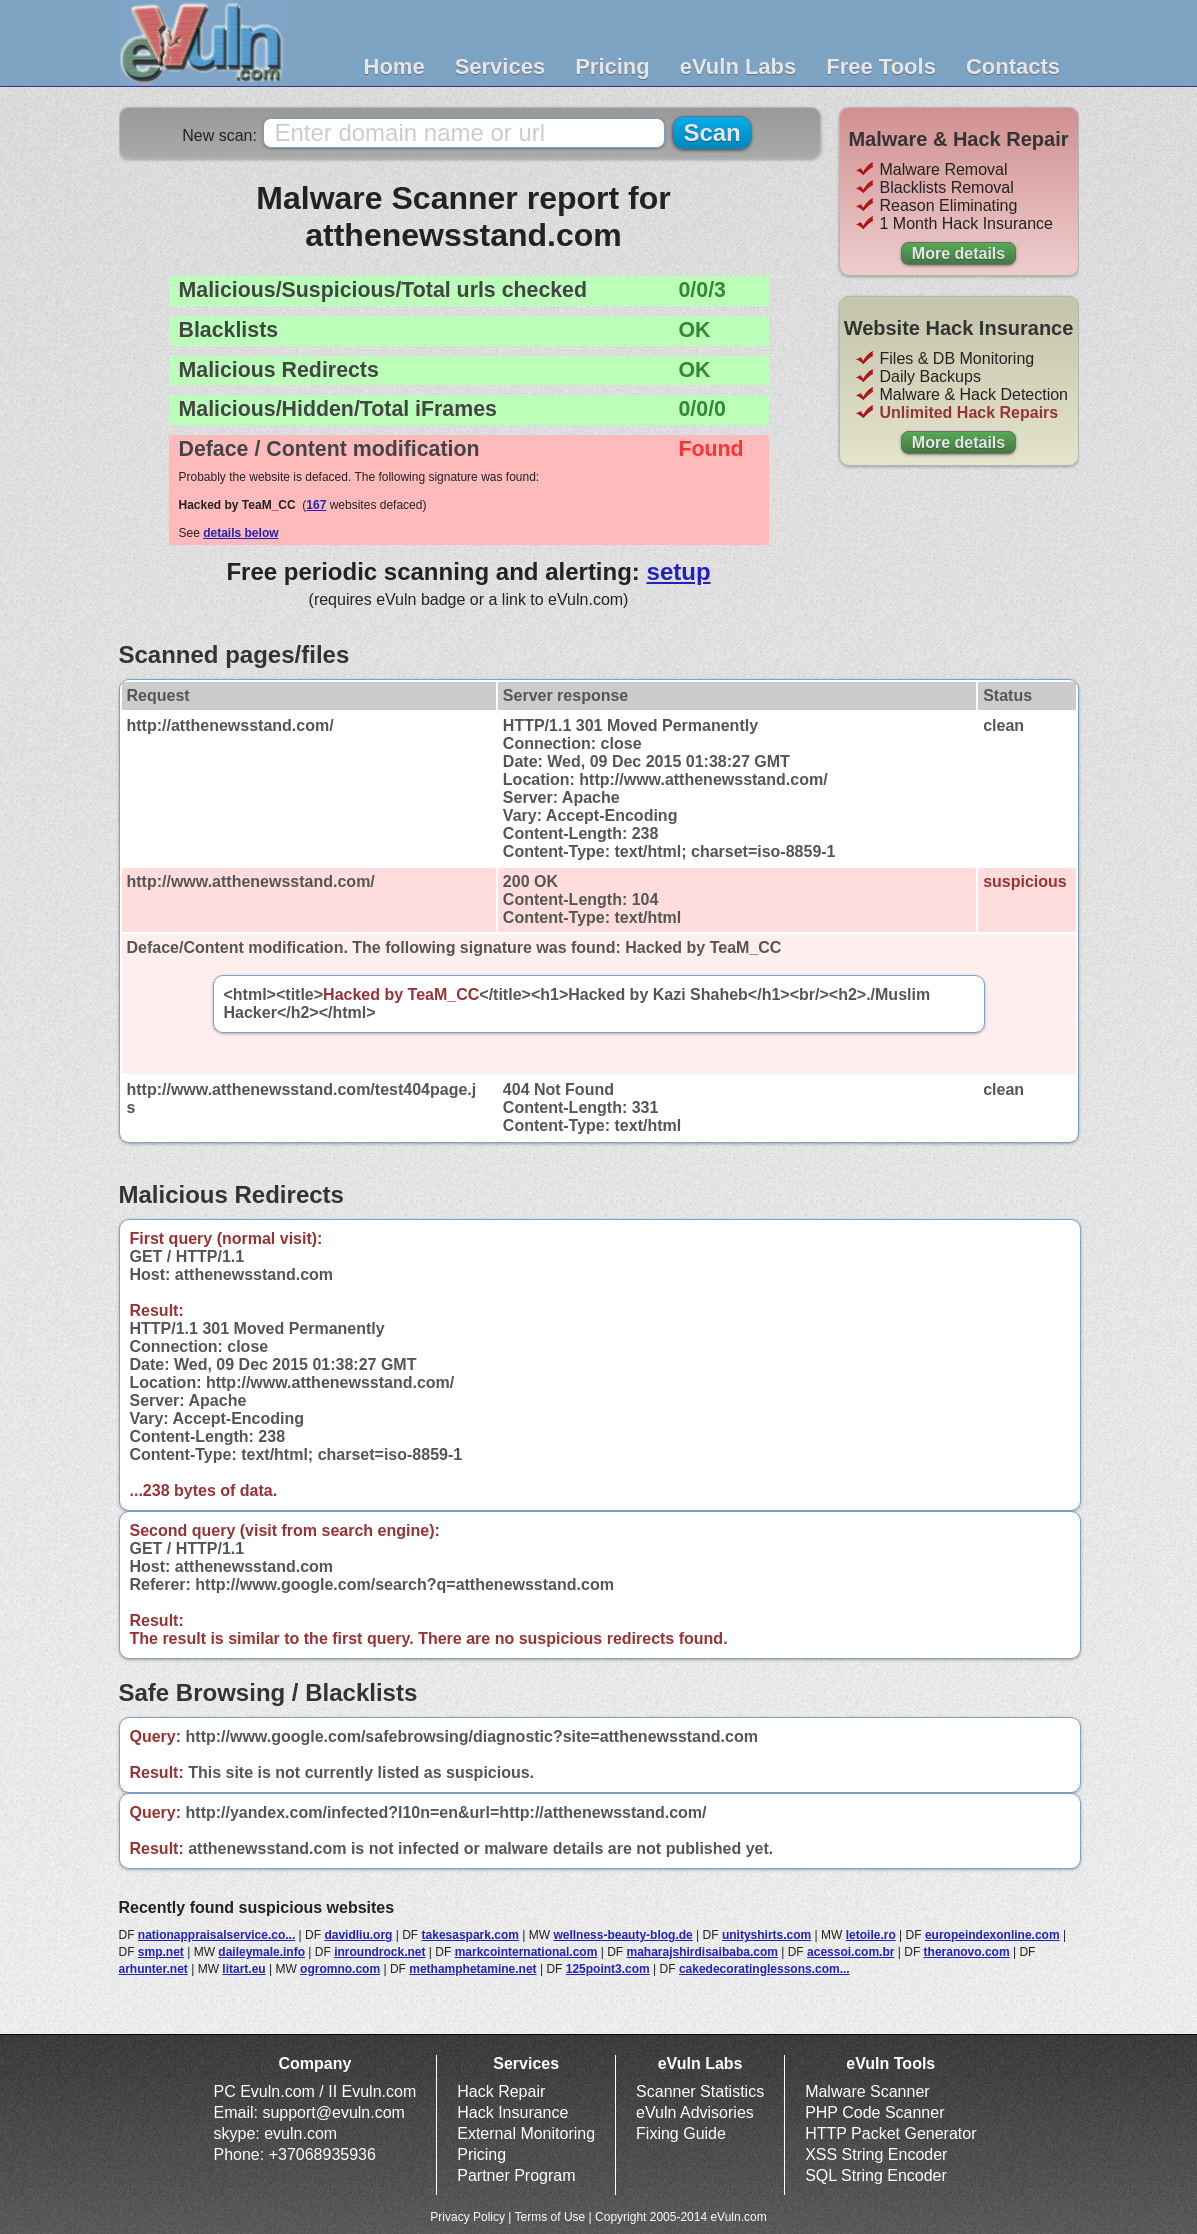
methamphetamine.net (472, 1969)
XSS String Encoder (876, 2154)
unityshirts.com (766, 1935)
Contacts (1013, 66)
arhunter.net (153, 1969)
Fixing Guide (681, 2133)
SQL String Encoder (876, 2175)
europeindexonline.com (992, 1935)
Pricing (612, 66)
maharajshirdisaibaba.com (702, 1952)
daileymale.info (261, 1952)
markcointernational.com (526, 1952)
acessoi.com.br (850, 1952)
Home (394, 66)
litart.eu (243, 1969)
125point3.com (608, 1969)
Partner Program (516, 2175)
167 (316, 505)
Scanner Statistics (700, 2091)
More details (958, 253)
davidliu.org (358, 1935)
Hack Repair (501, 2091)
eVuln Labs (738, 66)
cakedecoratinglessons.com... (764, 1969)
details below (240, 533)
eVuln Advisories (695, 2112)
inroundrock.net (379, 1952)
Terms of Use (550, 2217)
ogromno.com (340, 1969)
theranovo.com (967, 1952)
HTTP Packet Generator (890, 2133)
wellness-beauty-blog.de (622, 1935)
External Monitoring (526, 2133)
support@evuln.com (333, 2112)
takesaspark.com (470, 1935)
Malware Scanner (867, 2091)
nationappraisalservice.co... (216, 1935)
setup (679, 571)
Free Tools (881, 66)
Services (500, 66)
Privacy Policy (467, 2217)
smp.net (161, 1952)
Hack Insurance (512, 2112)
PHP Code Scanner (874, 2112)
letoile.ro (871, 1935)
